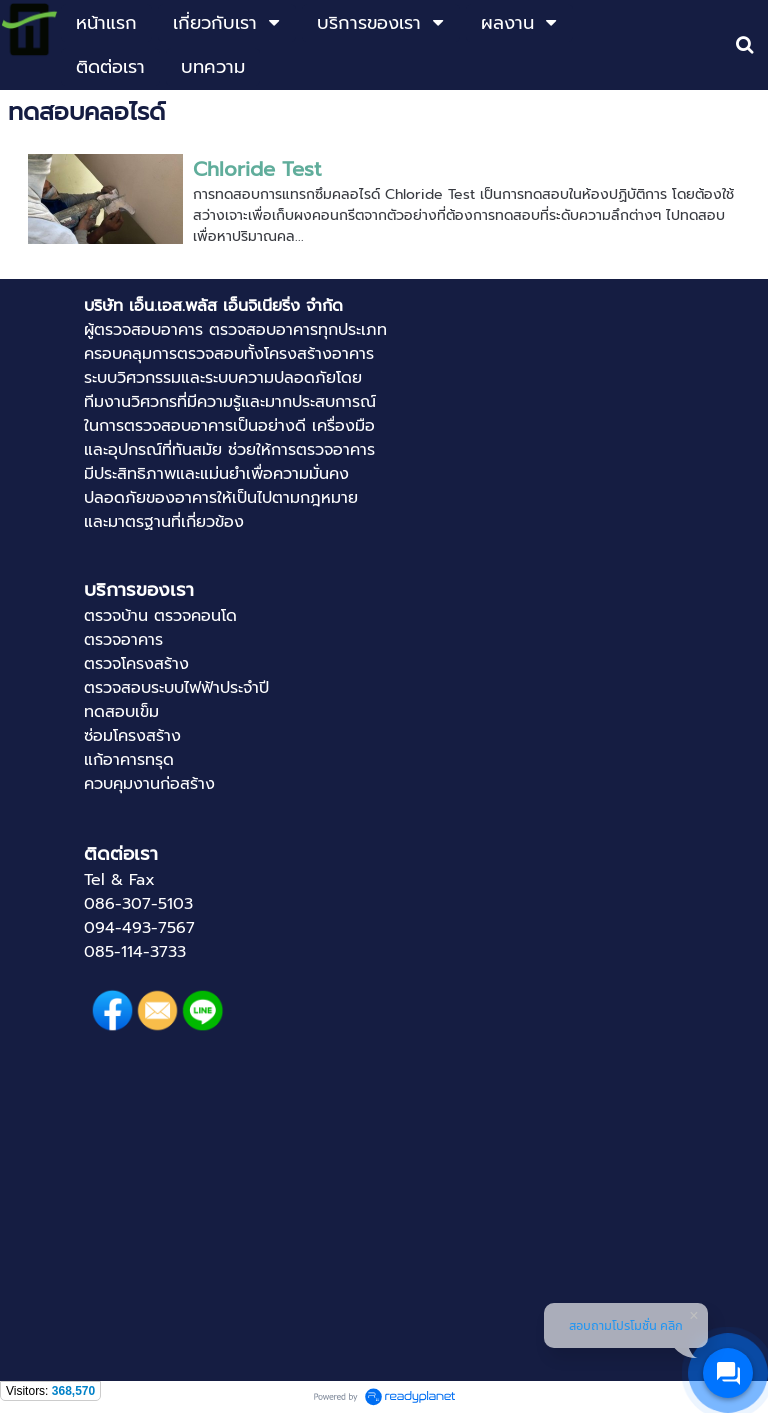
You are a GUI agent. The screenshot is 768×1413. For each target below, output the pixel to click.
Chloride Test (257, 169)
